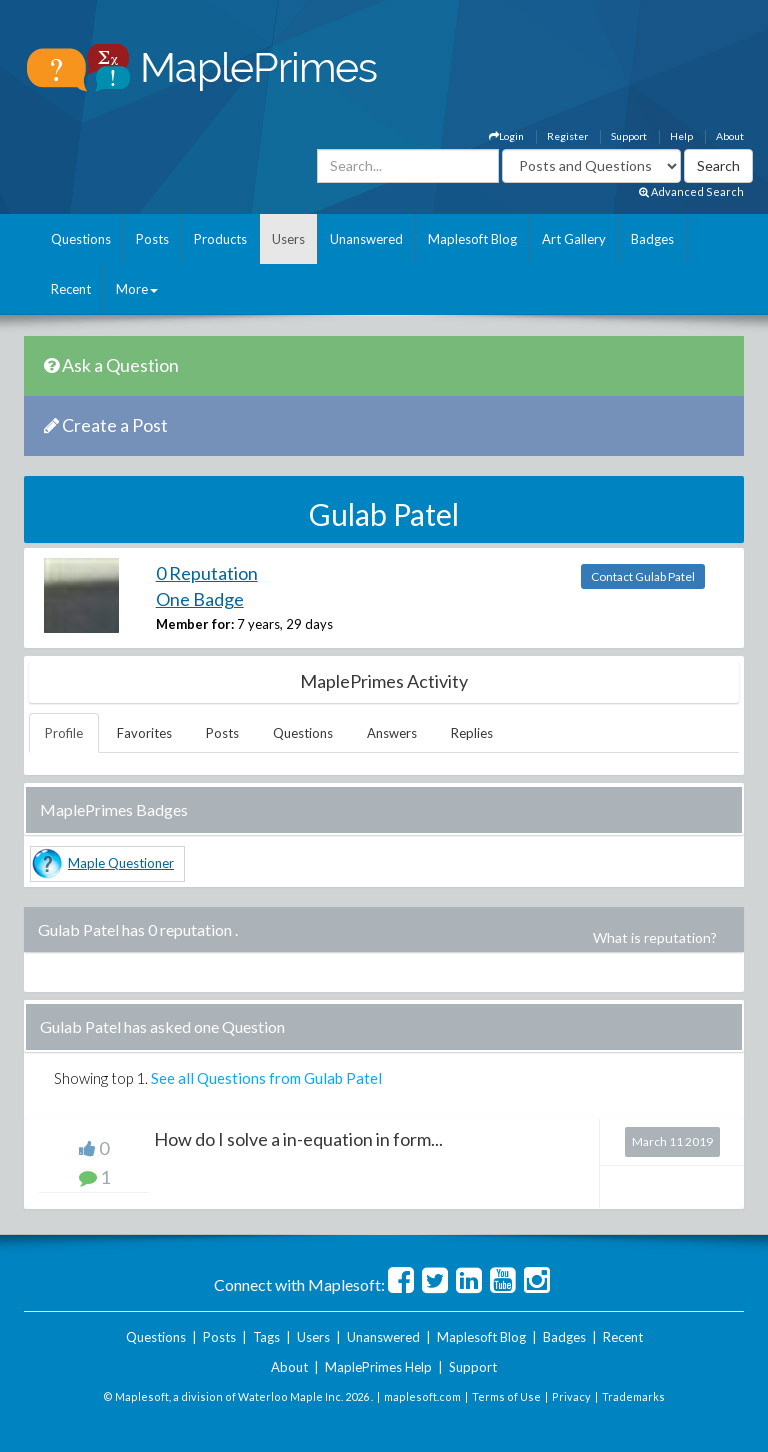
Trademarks (633, 1396)
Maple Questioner (121, 863)
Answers (392, 733)
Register (567, 136)
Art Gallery (574, 239)
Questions (81, 239)
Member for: (195, 624)
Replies (472, 733)
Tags (266, 1337)
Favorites (144, 733)
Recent (71, 289)
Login (506, 136)
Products (220, 239)
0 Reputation (207, 573)
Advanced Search (691, 191)
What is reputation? (655, 937)
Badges (652, 239)
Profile (64, 733)
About (730, 136)
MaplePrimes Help (378, 1367)
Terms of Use (506, 1396)
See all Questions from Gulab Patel (266, 1078)
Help (681, 136)
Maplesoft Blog (472, 239)
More (137, 289)
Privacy (571, 1396)
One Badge (200, 599)
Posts (152, 239)
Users (288, 239)
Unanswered (366, 239)
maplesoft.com (422, 1396)
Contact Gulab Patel (643, 576)
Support (629, 136)
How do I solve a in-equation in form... (298, 1139)
